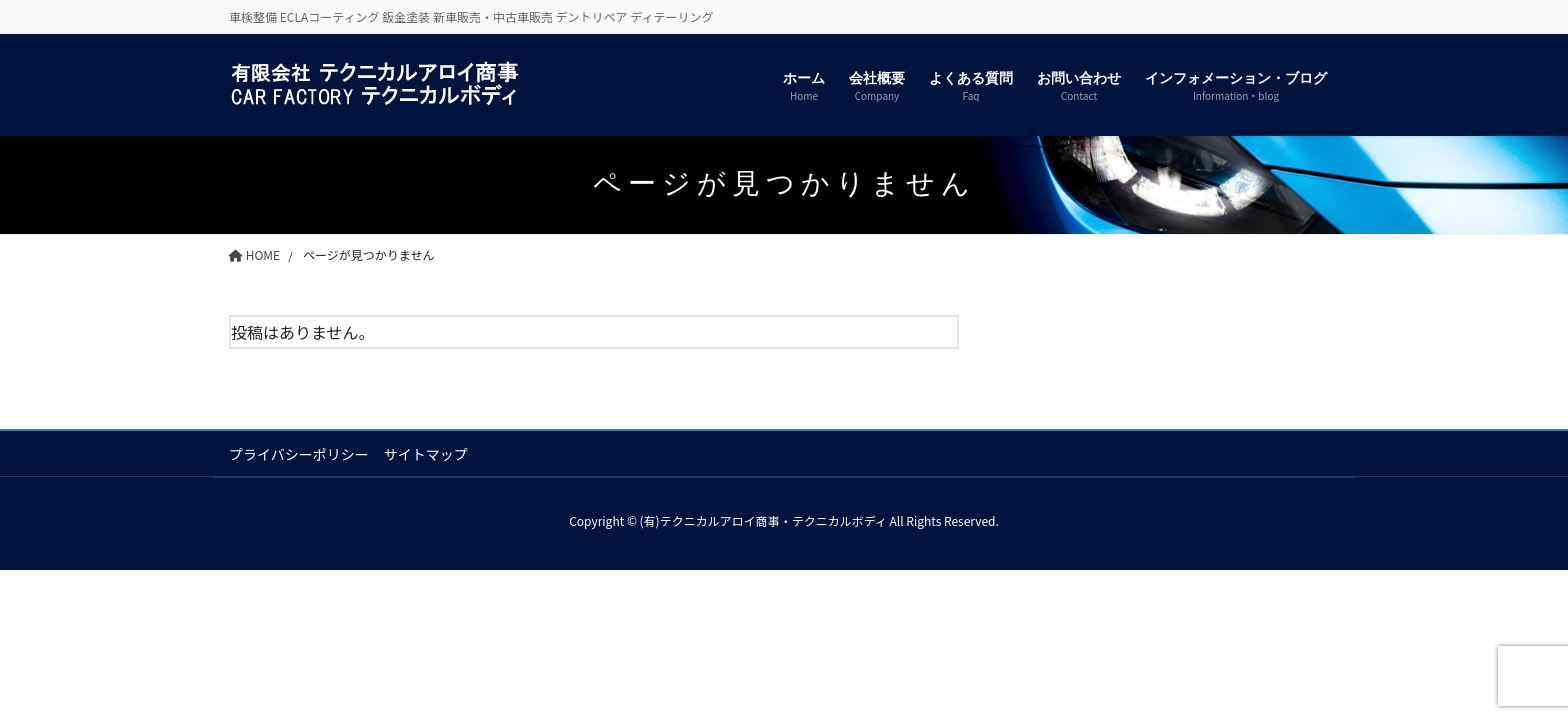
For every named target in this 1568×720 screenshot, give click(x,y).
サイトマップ (426, 454)
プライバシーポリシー (299, 454)
